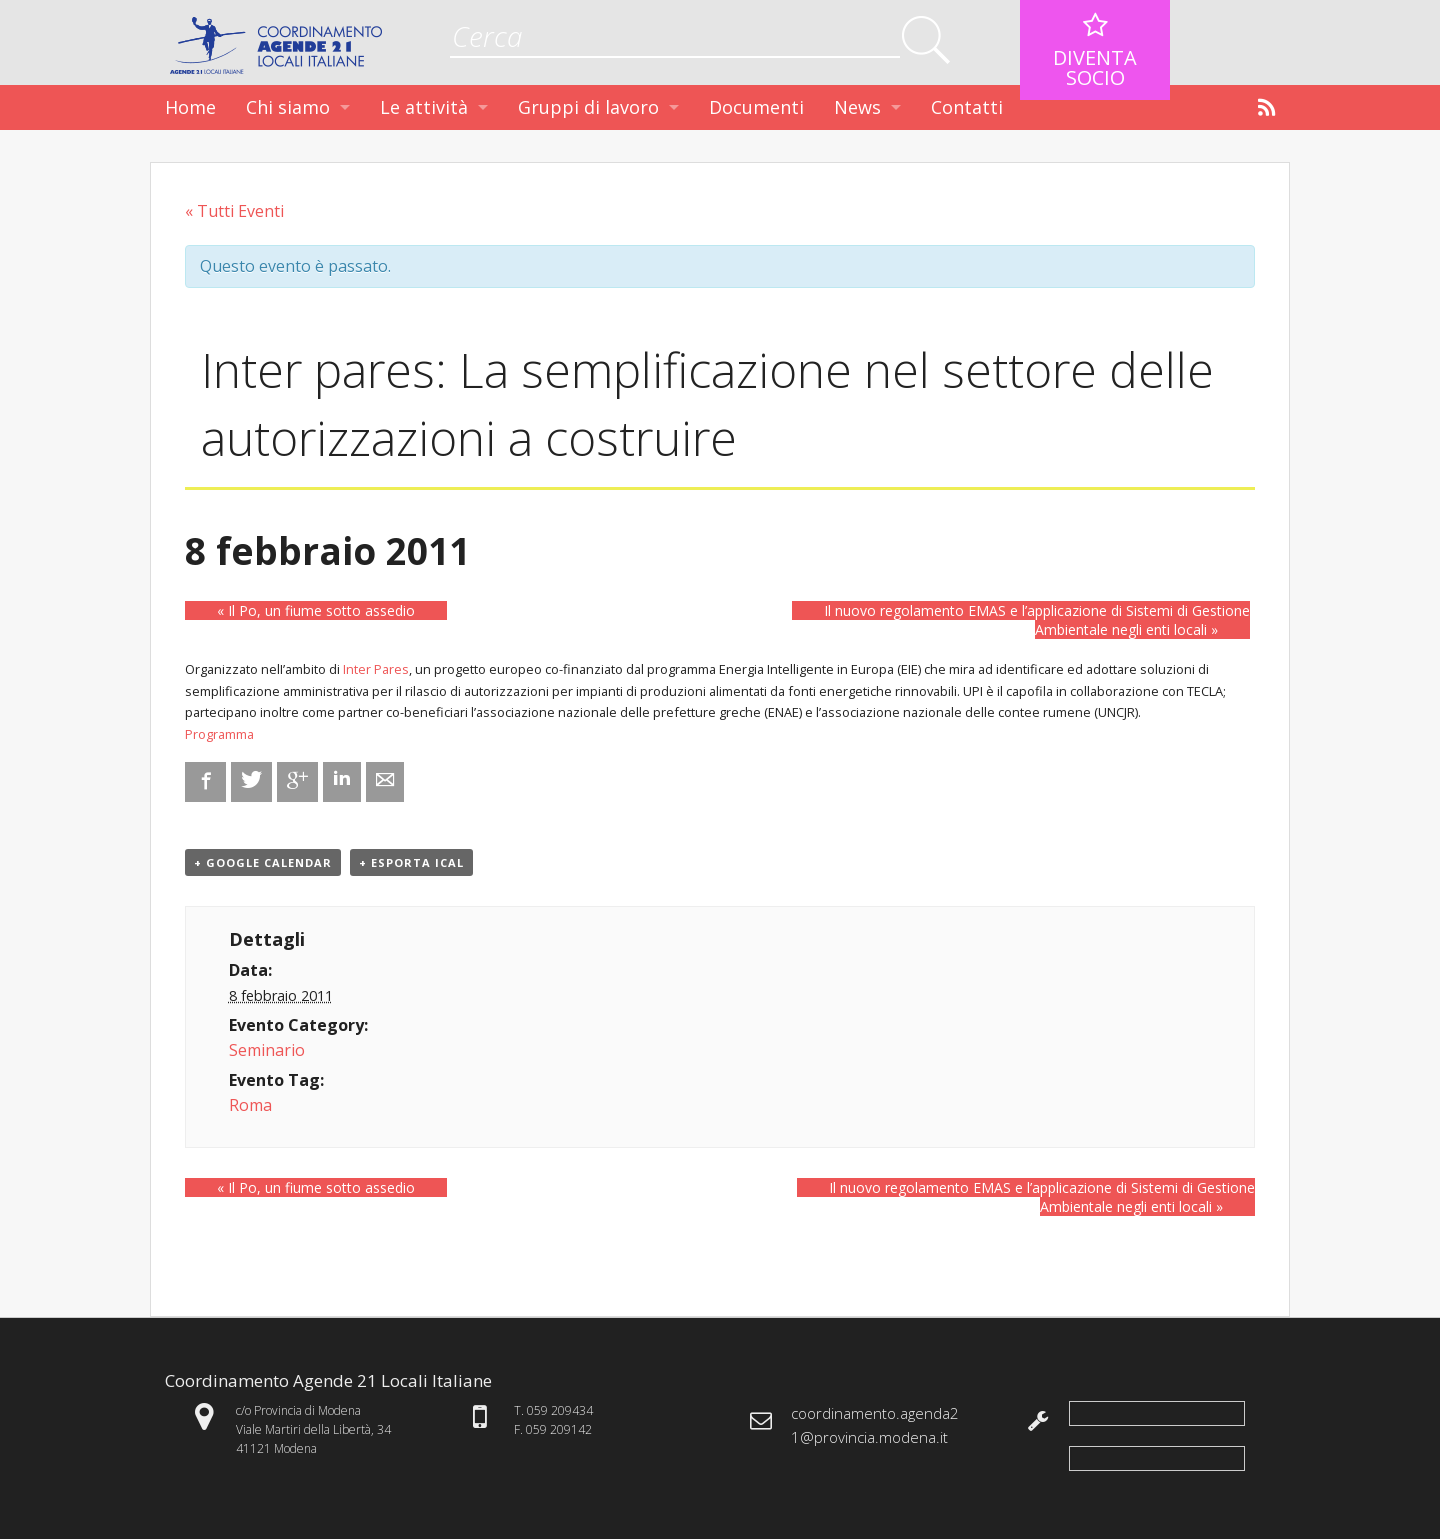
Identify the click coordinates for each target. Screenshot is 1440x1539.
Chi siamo (288, 107)
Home (190, 107)
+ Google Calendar (263, 862)
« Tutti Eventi (234, 211)
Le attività (424, 107)
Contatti (967, 107)
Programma (219, 734)
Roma (250, 1105)
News (857, 107)
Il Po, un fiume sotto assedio (316, 610)
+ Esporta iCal (411, 862)
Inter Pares (376, 669)
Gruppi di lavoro (588, 107)
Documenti (756, 107)
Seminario (267, 1050)
